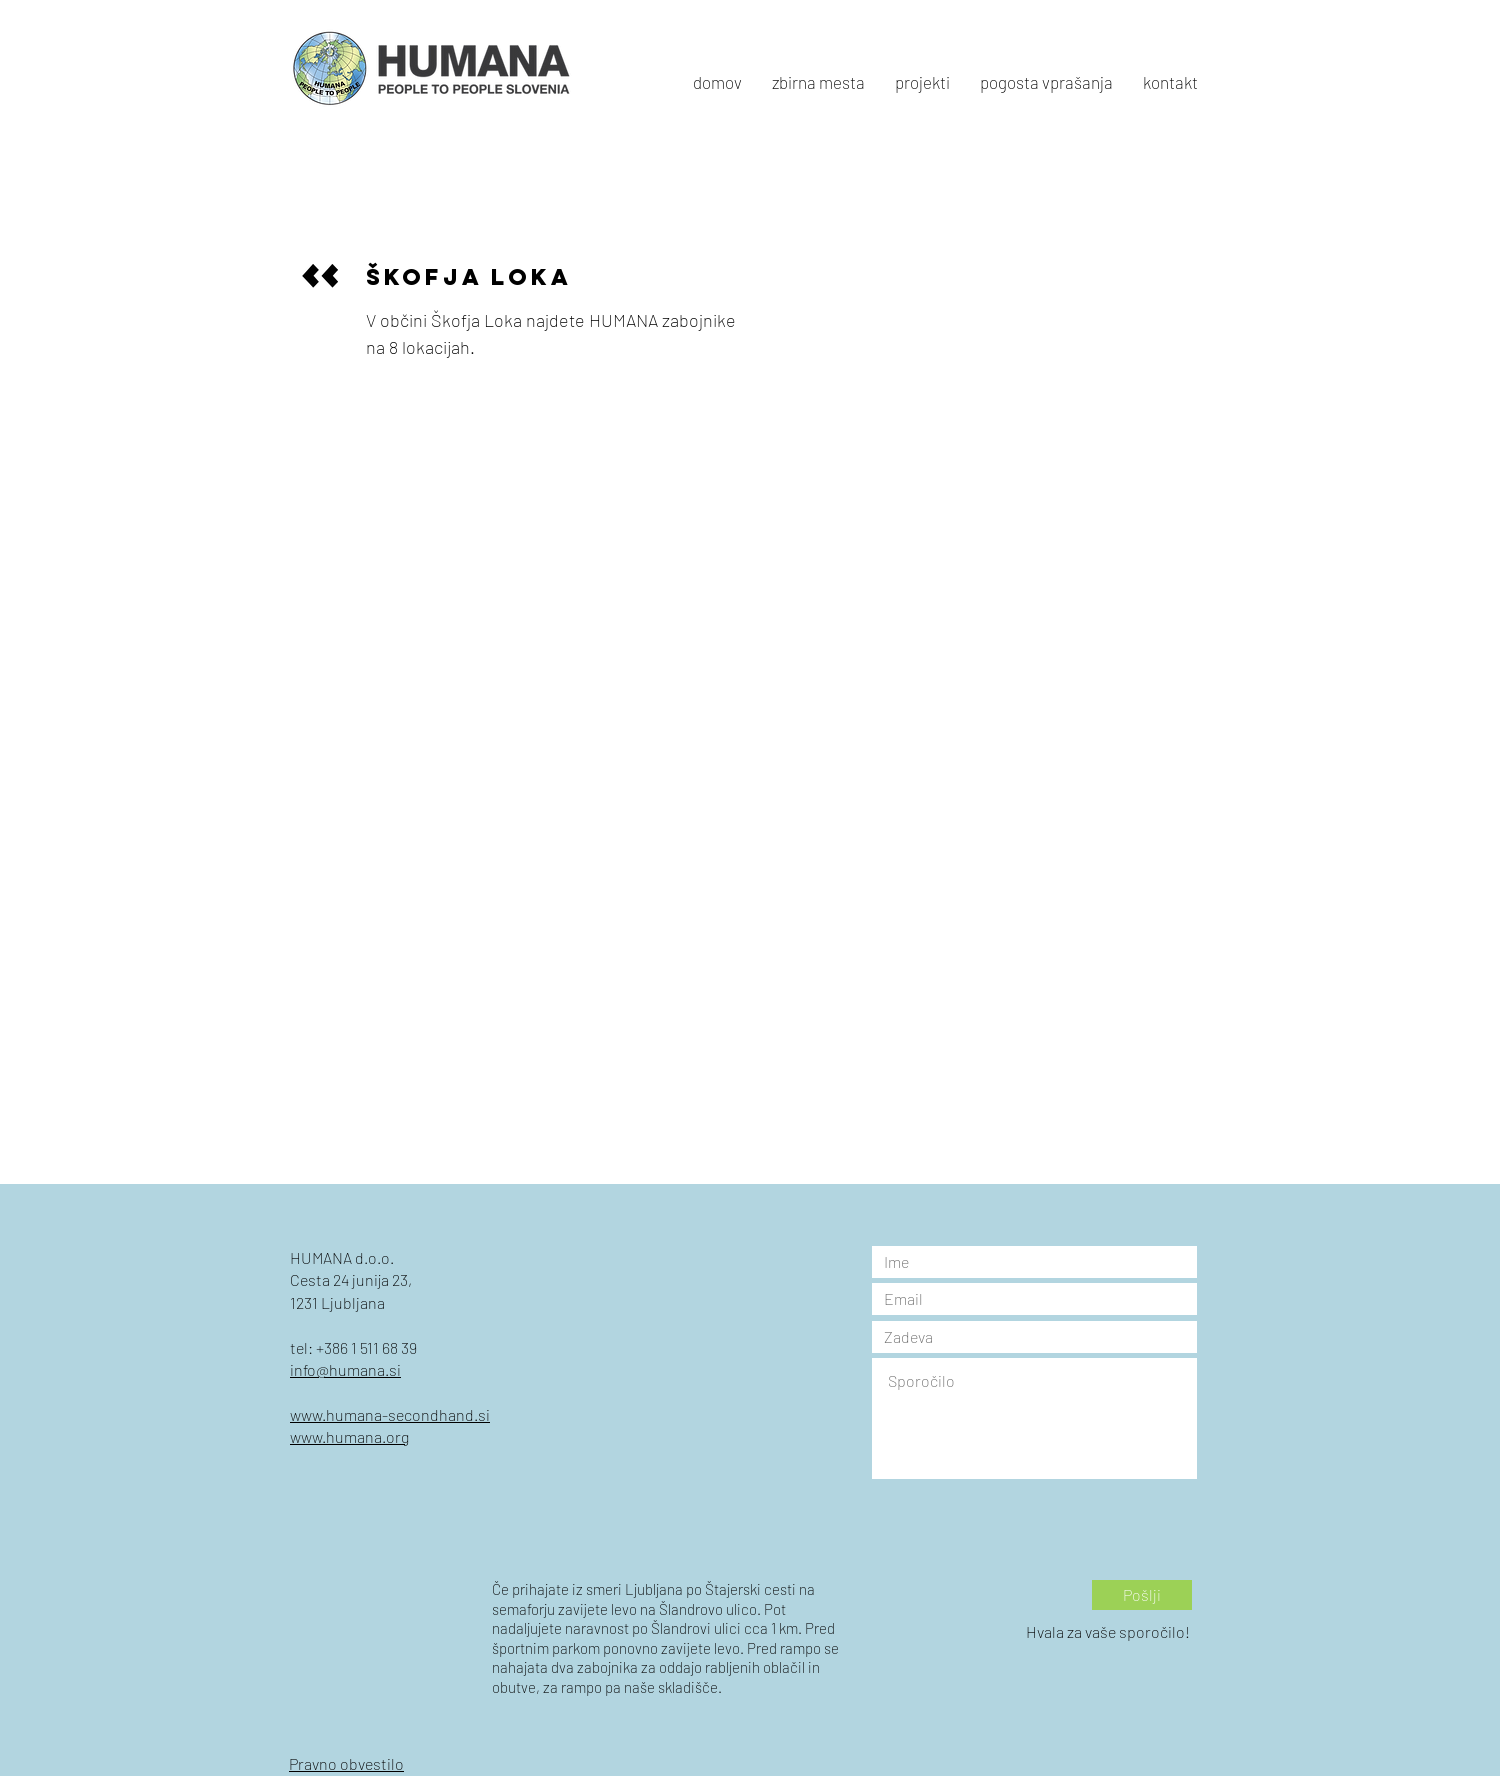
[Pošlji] (1142, 1595)
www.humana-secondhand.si (390, 1414)
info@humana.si (345, 1369)
